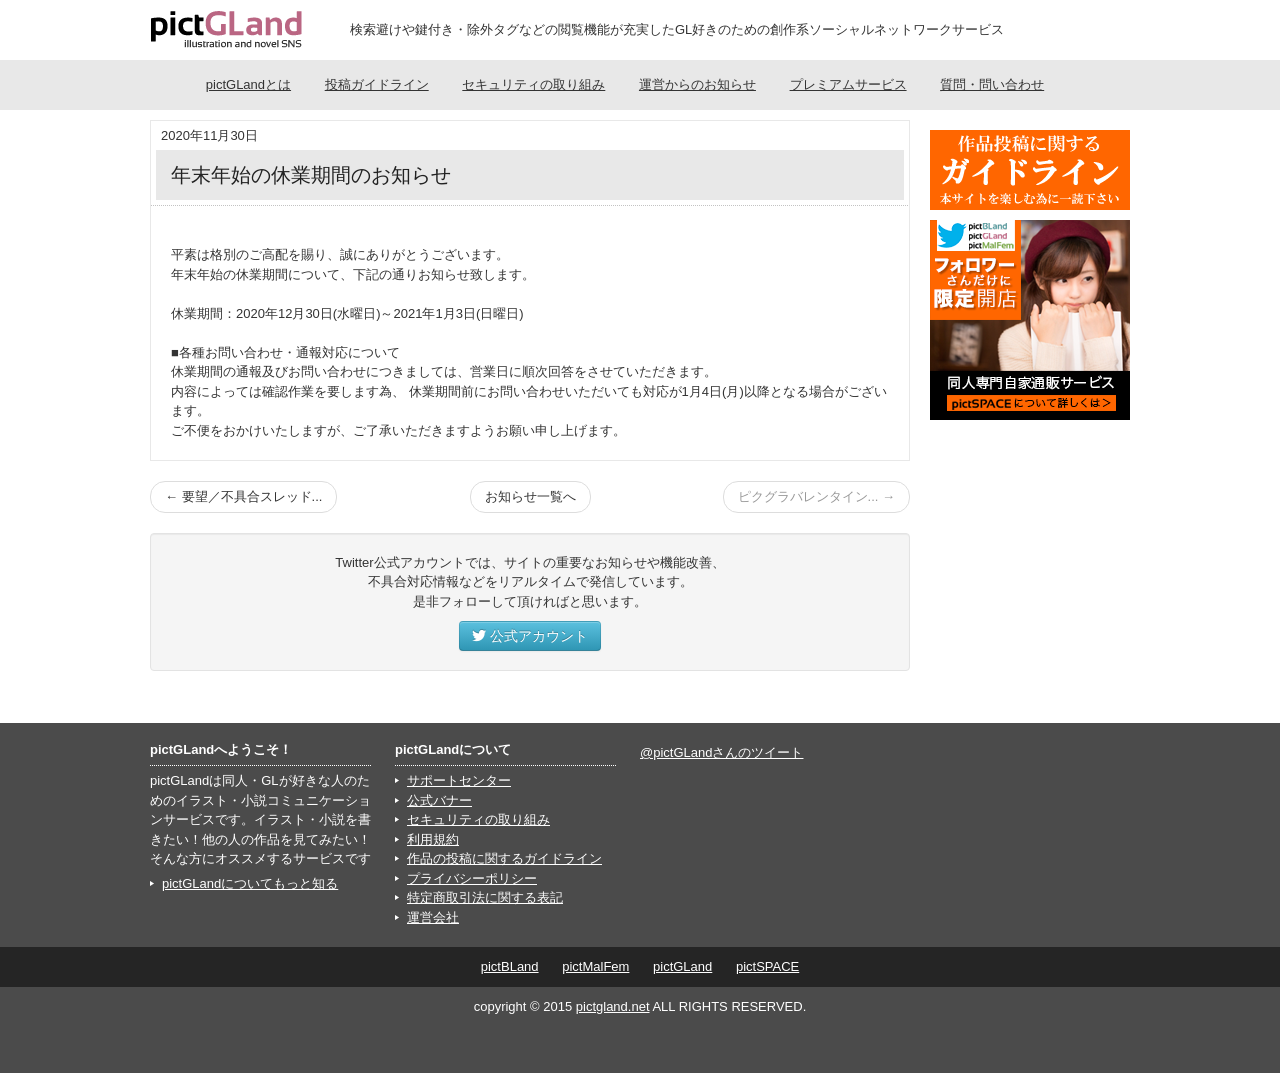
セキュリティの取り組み (533, 84)
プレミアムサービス (848, 84)
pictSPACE (767, 966)
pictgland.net (613, 1006)
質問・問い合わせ (992, 84)
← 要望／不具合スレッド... (243, 496)
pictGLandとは (248, 84)
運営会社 (433, 917)
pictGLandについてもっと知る (250, 883)
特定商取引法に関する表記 (485, 897)
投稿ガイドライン (377, 84)
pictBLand (510, 966)
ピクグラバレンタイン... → (816, 496)
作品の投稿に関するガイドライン (504, 858)
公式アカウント (530, 636)
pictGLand (682, 966)
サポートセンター (459, 780)
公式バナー (439, 800)
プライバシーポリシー (472, 878)
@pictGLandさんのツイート (721, 752)
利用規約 (433, 839)
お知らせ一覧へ (530, 496)
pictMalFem (595, 966)
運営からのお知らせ (697, 84)
